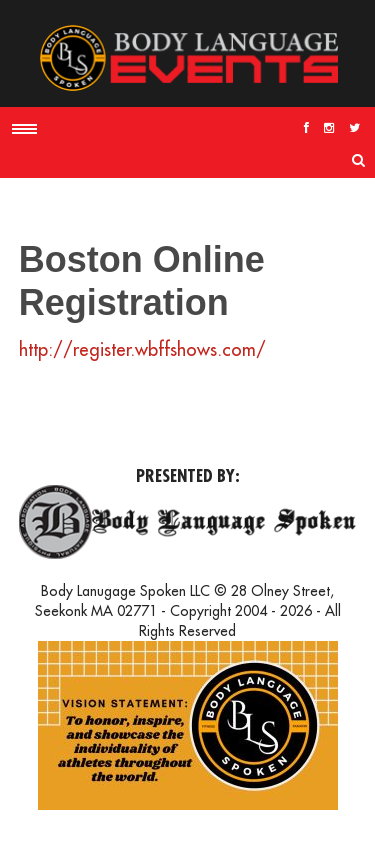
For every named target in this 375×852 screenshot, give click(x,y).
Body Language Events (188, 58)
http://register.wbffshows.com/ (142, 349)
